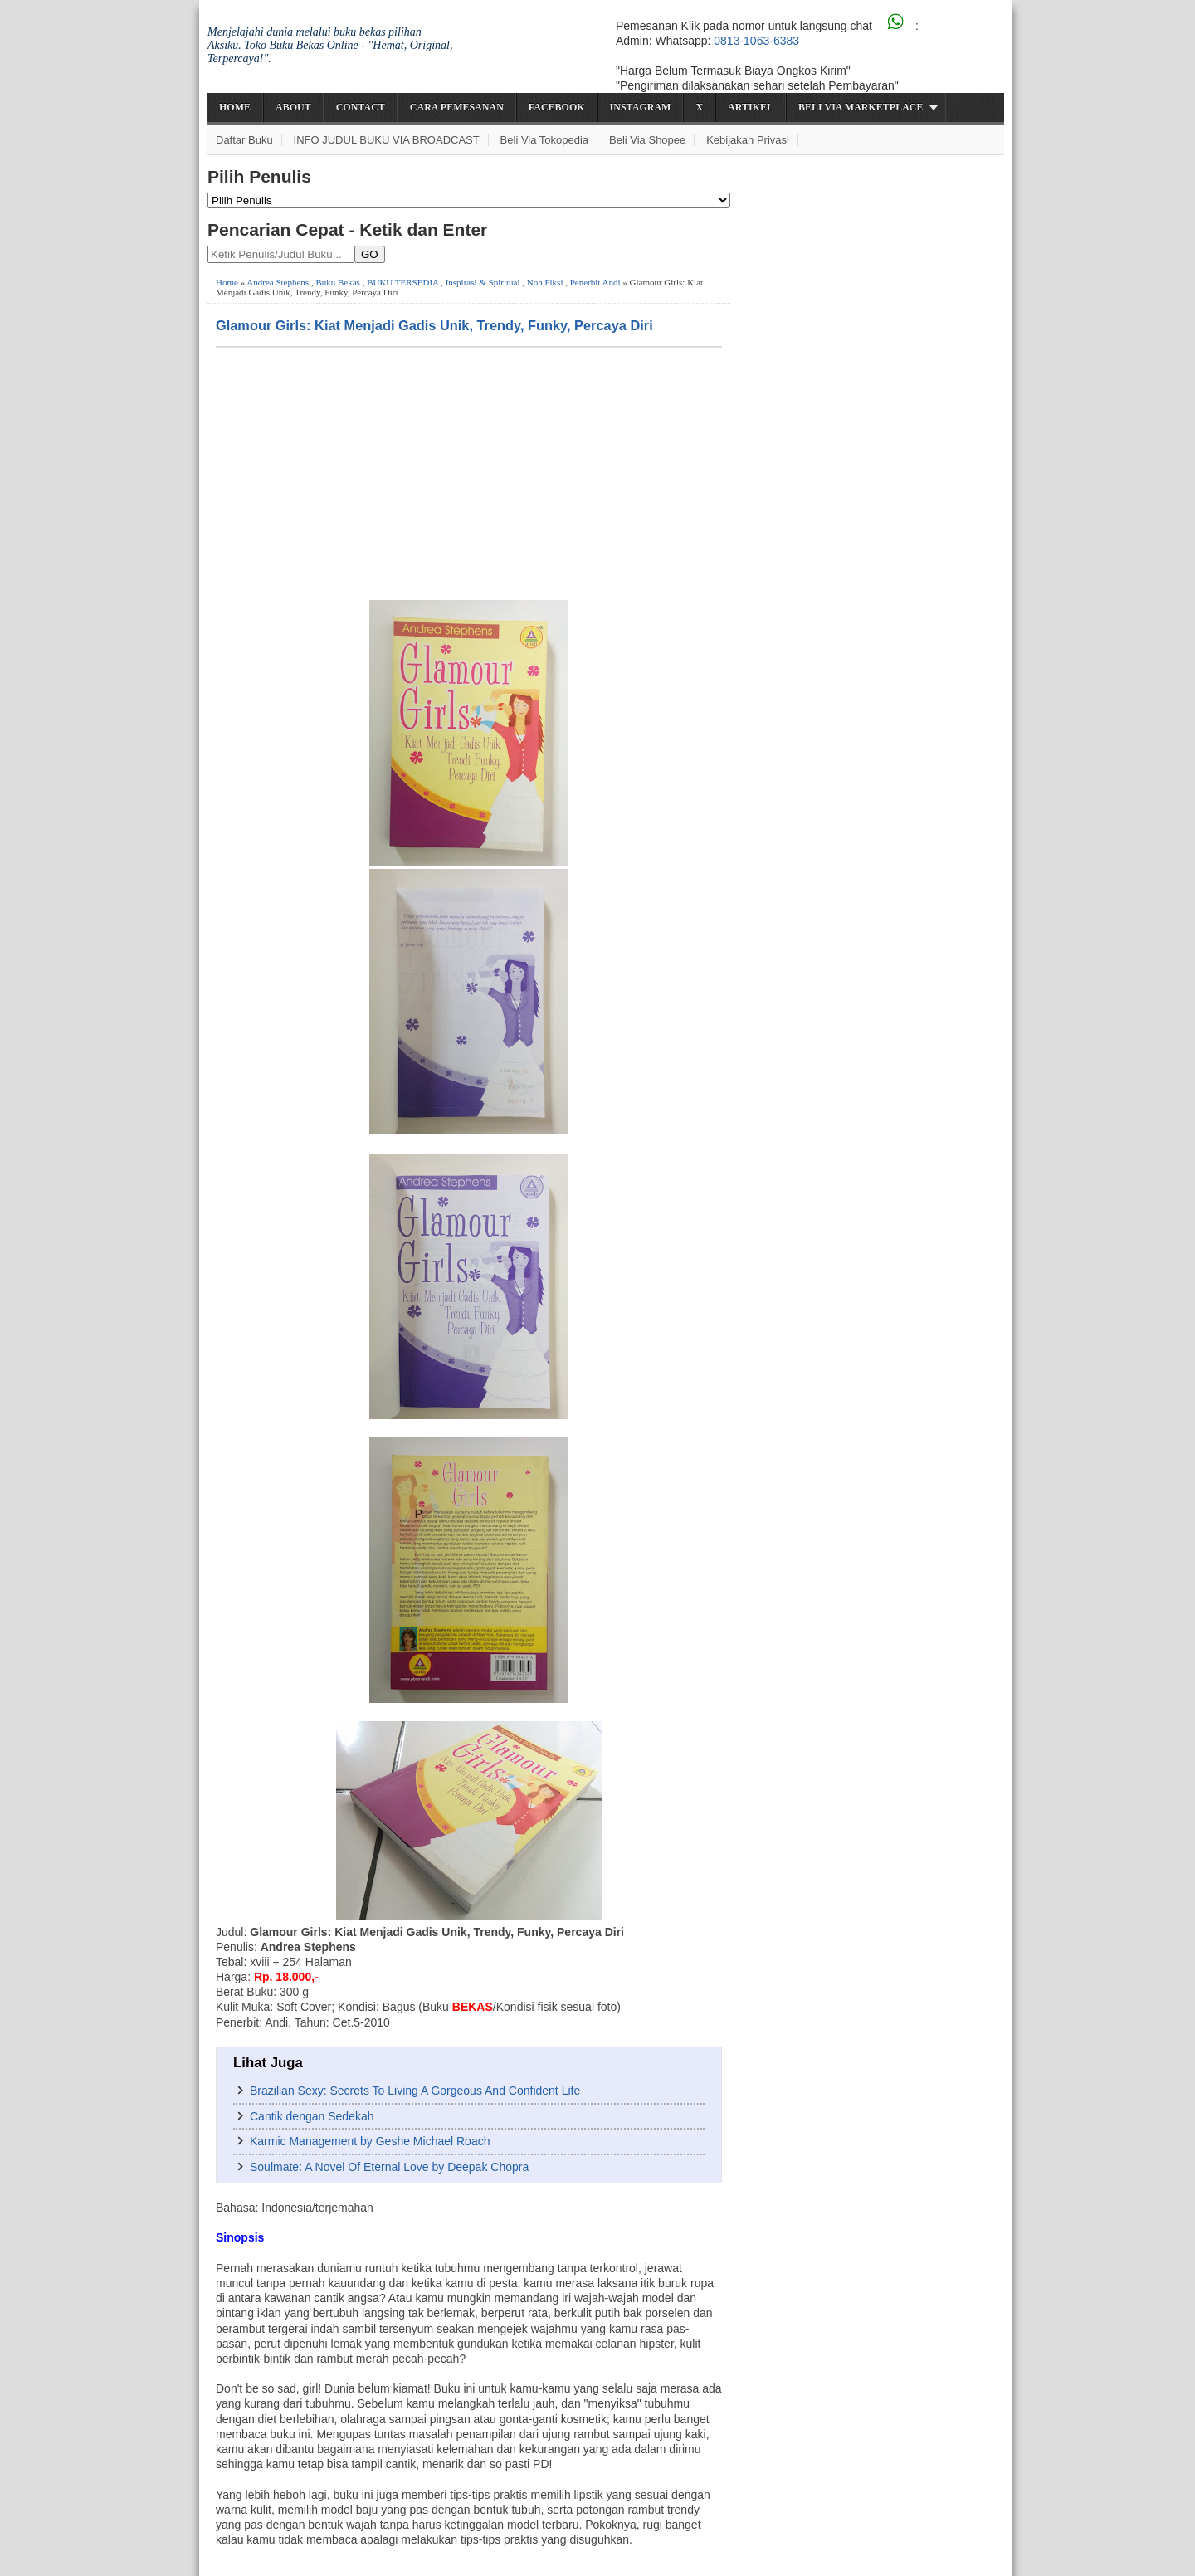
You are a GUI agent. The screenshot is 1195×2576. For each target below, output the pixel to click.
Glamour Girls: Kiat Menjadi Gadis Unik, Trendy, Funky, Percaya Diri (434, 325)
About (293, 107)
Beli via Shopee (647, 140)
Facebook (557, 107)
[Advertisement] (469, 472)
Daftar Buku (244, 140)
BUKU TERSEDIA (402, 282)
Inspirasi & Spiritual (483, 282)
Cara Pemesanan (457, 107)
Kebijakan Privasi (747, 140)
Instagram (640, 107)
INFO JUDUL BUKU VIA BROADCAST (387, 140)
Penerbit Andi (595, 282)
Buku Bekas (337, 282)
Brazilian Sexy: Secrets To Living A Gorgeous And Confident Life (415, 2090)
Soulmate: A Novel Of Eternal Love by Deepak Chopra (389, 2167)
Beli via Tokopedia (544, 140)
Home (235, 107)
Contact (360, 107)
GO (369, 254)
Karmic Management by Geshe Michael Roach (370, 2141)
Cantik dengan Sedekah (311, 2116)
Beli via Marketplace (860, 107)
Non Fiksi (545, 282)
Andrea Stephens (277, 282)
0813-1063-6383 (756, 40)
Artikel (750, 107)
